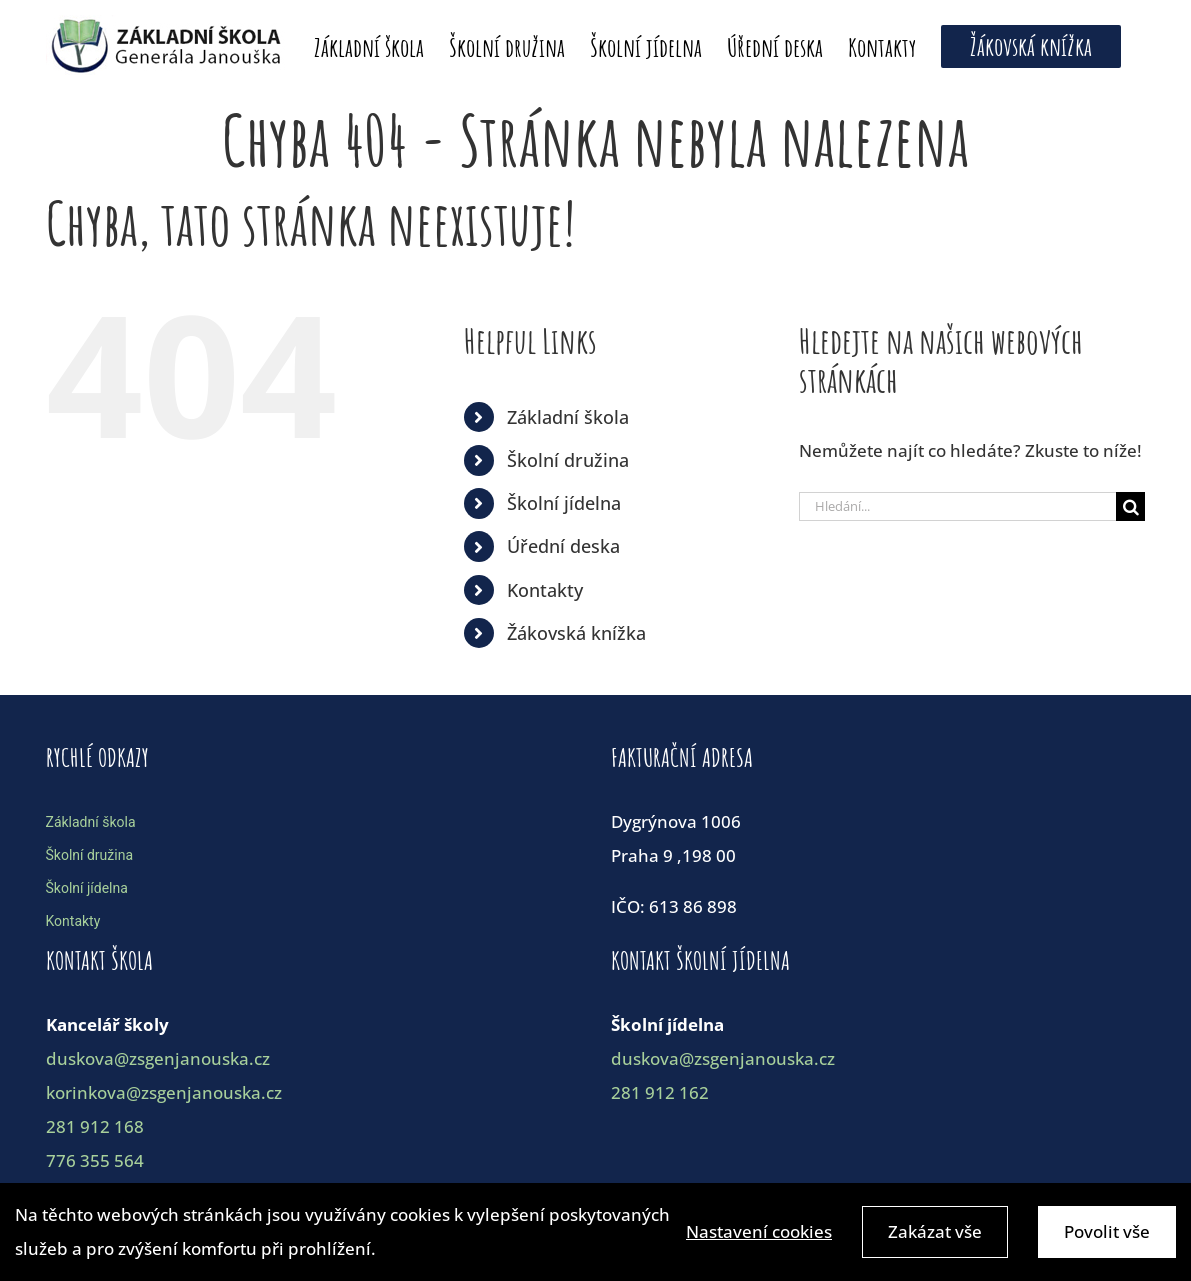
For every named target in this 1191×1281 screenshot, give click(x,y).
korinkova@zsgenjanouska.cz (164, 1092)
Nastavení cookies (759, 1235)
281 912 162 (660, 1092)
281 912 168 (95, 1126)
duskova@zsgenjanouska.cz (158, 1058)
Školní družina (568, 460)
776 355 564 (95, 1160)
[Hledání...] (958, 506)
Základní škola (568, 417)
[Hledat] (1130, 506)
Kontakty (545, 590)
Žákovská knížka (576, 633)
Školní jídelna (564, 503)
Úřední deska (563, 546)
